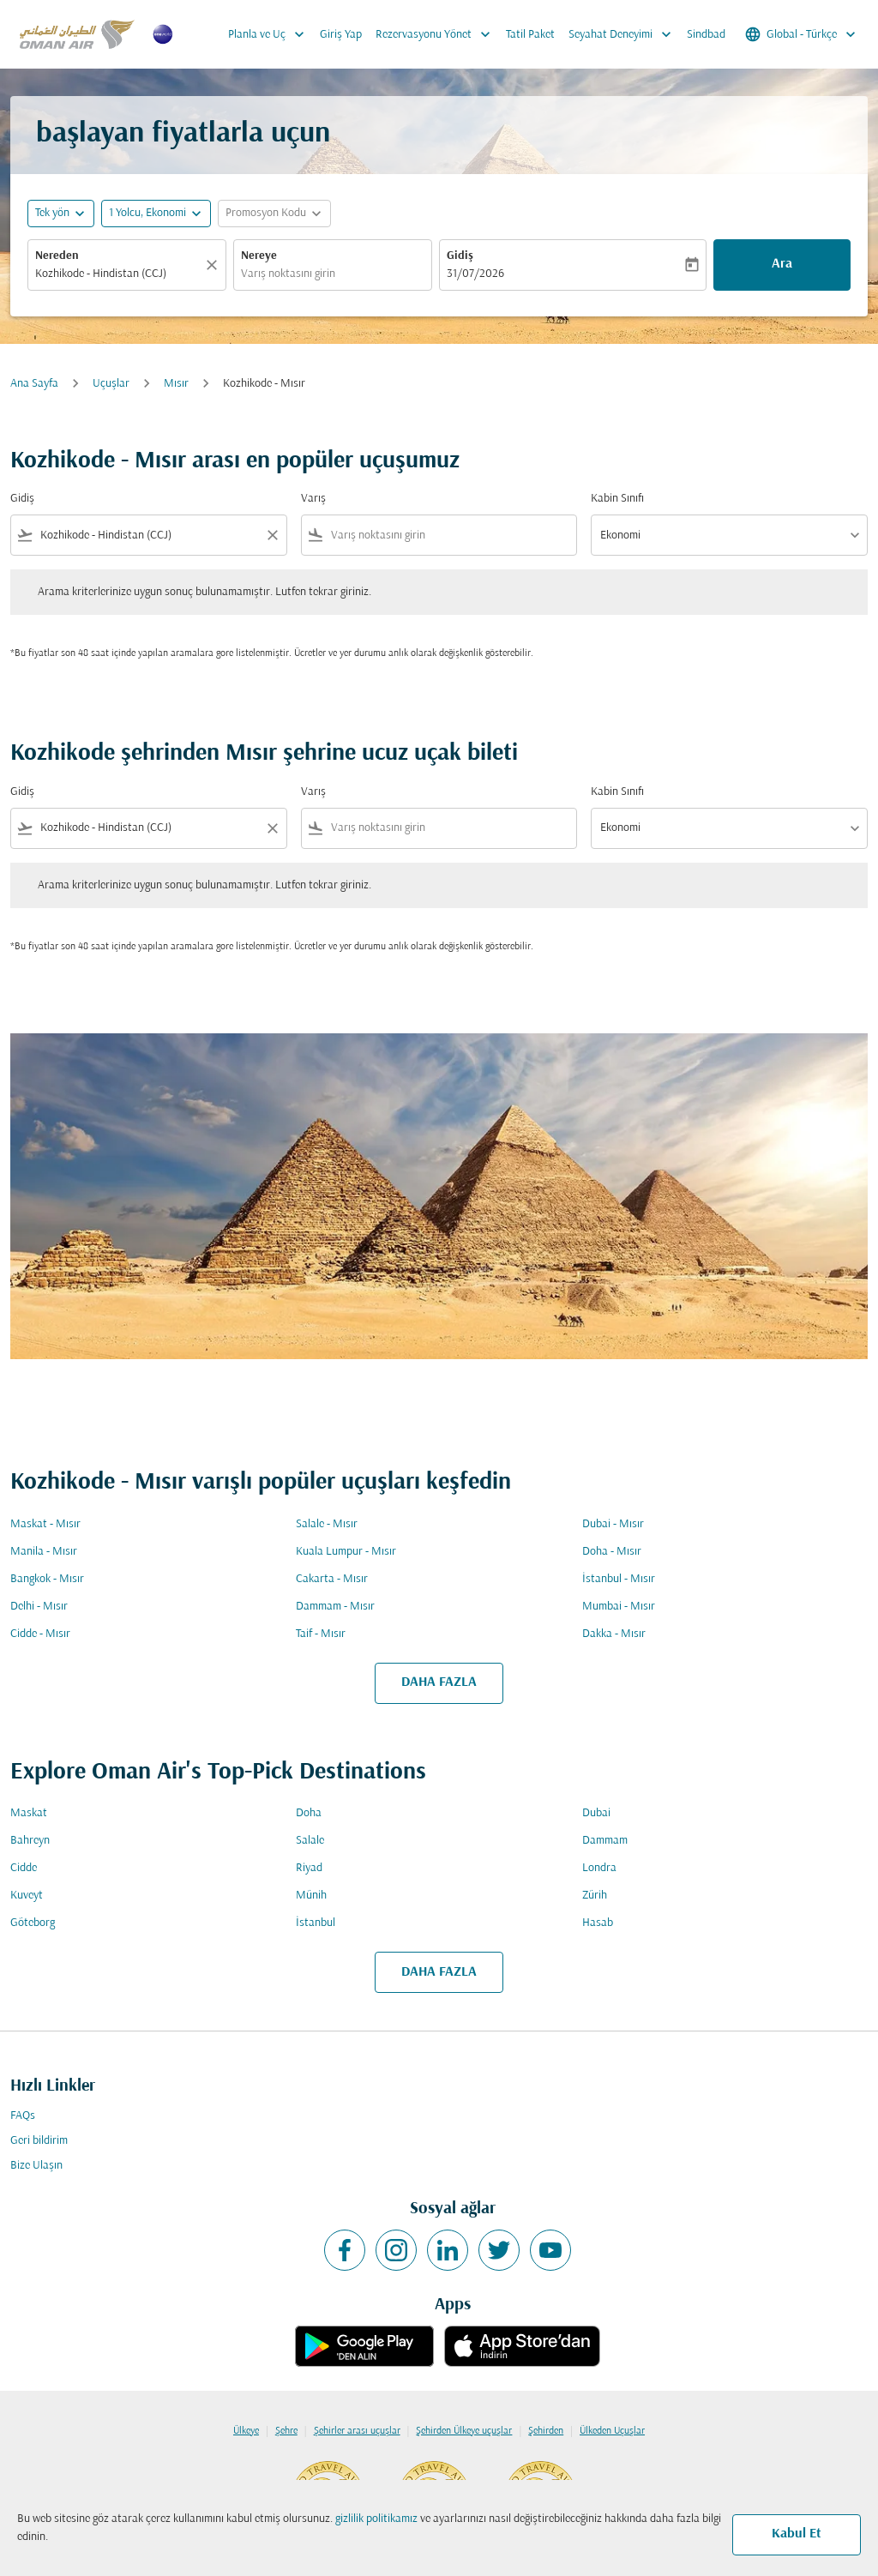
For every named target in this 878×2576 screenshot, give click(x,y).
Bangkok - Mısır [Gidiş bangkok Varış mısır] (47, 1579)
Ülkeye (246, 2431)
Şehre (286, 2431)
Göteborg (32, 1923)
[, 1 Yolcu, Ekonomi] (147, 213)
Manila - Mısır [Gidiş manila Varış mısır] (43, 1551)
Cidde (23, 1868)
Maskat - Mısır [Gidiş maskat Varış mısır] (45, 1524)
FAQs (22, 2116)
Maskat (28, 1813)
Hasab (597, 1923)
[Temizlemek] (214, 265)
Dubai (596, 1813)
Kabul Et (796, 2534)
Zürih (594, 1895)
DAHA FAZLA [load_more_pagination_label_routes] (439, 1682)
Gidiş (460, 256)
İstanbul (315, 1923)
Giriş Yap (341, 34)
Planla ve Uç (270, 34)
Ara (782, 264)
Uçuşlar (111, 383)
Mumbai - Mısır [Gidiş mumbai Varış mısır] (618, 1606)
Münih (311, 1895)
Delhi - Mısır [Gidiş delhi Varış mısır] (39, 1606)
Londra (599, 1868)
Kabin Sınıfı (617, 498)
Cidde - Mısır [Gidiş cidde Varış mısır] (40, 1634)
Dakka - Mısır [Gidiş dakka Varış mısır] (614, 1634)
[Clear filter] (271, 535)
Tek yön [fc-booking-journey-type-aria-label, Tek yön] (52, 213)
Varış (313, 498)
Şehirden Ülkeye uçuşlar (464, 2431)
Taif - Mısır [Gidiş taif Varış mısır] (321, 1634)
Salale (310, 1840)
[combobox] (118, 274)
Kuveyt (26, 1895)
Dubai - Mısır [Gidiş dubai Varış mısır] (613, 1524)
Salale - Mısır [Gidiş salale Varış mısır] (327, 1524)
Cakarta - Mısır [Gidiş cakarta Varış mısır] (332, 1579)
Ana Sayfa (34, 383)
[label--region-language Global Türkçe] (801, 34)
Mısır (176, 383)
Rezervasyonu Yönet (437, 34)
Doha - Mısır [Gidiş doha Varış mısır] (611, 1551)
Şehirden (545, 2431)
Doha (309, 1813)
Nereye (259, 256)
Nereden (57, 256)
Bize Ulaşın (36, 2165)
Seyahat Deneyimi (624, 34)
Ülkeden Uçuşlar (612, 2431)
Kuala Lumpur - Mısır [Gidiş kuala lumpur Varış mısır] (346, 1551)
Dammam (605, 1840)
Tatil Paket (530, 34)
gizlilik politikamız (376, 2519)
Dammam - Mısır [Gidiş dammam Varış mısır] (335, 1606)
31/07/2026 (475, 274)
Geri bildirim (39, 2140)
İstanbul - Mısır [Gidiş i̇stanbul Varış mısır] (618, 1579)
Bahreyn (30, 1840)
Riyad (309, 1868)
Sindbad (706, 34)
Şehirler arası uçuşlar (357, 2431)
